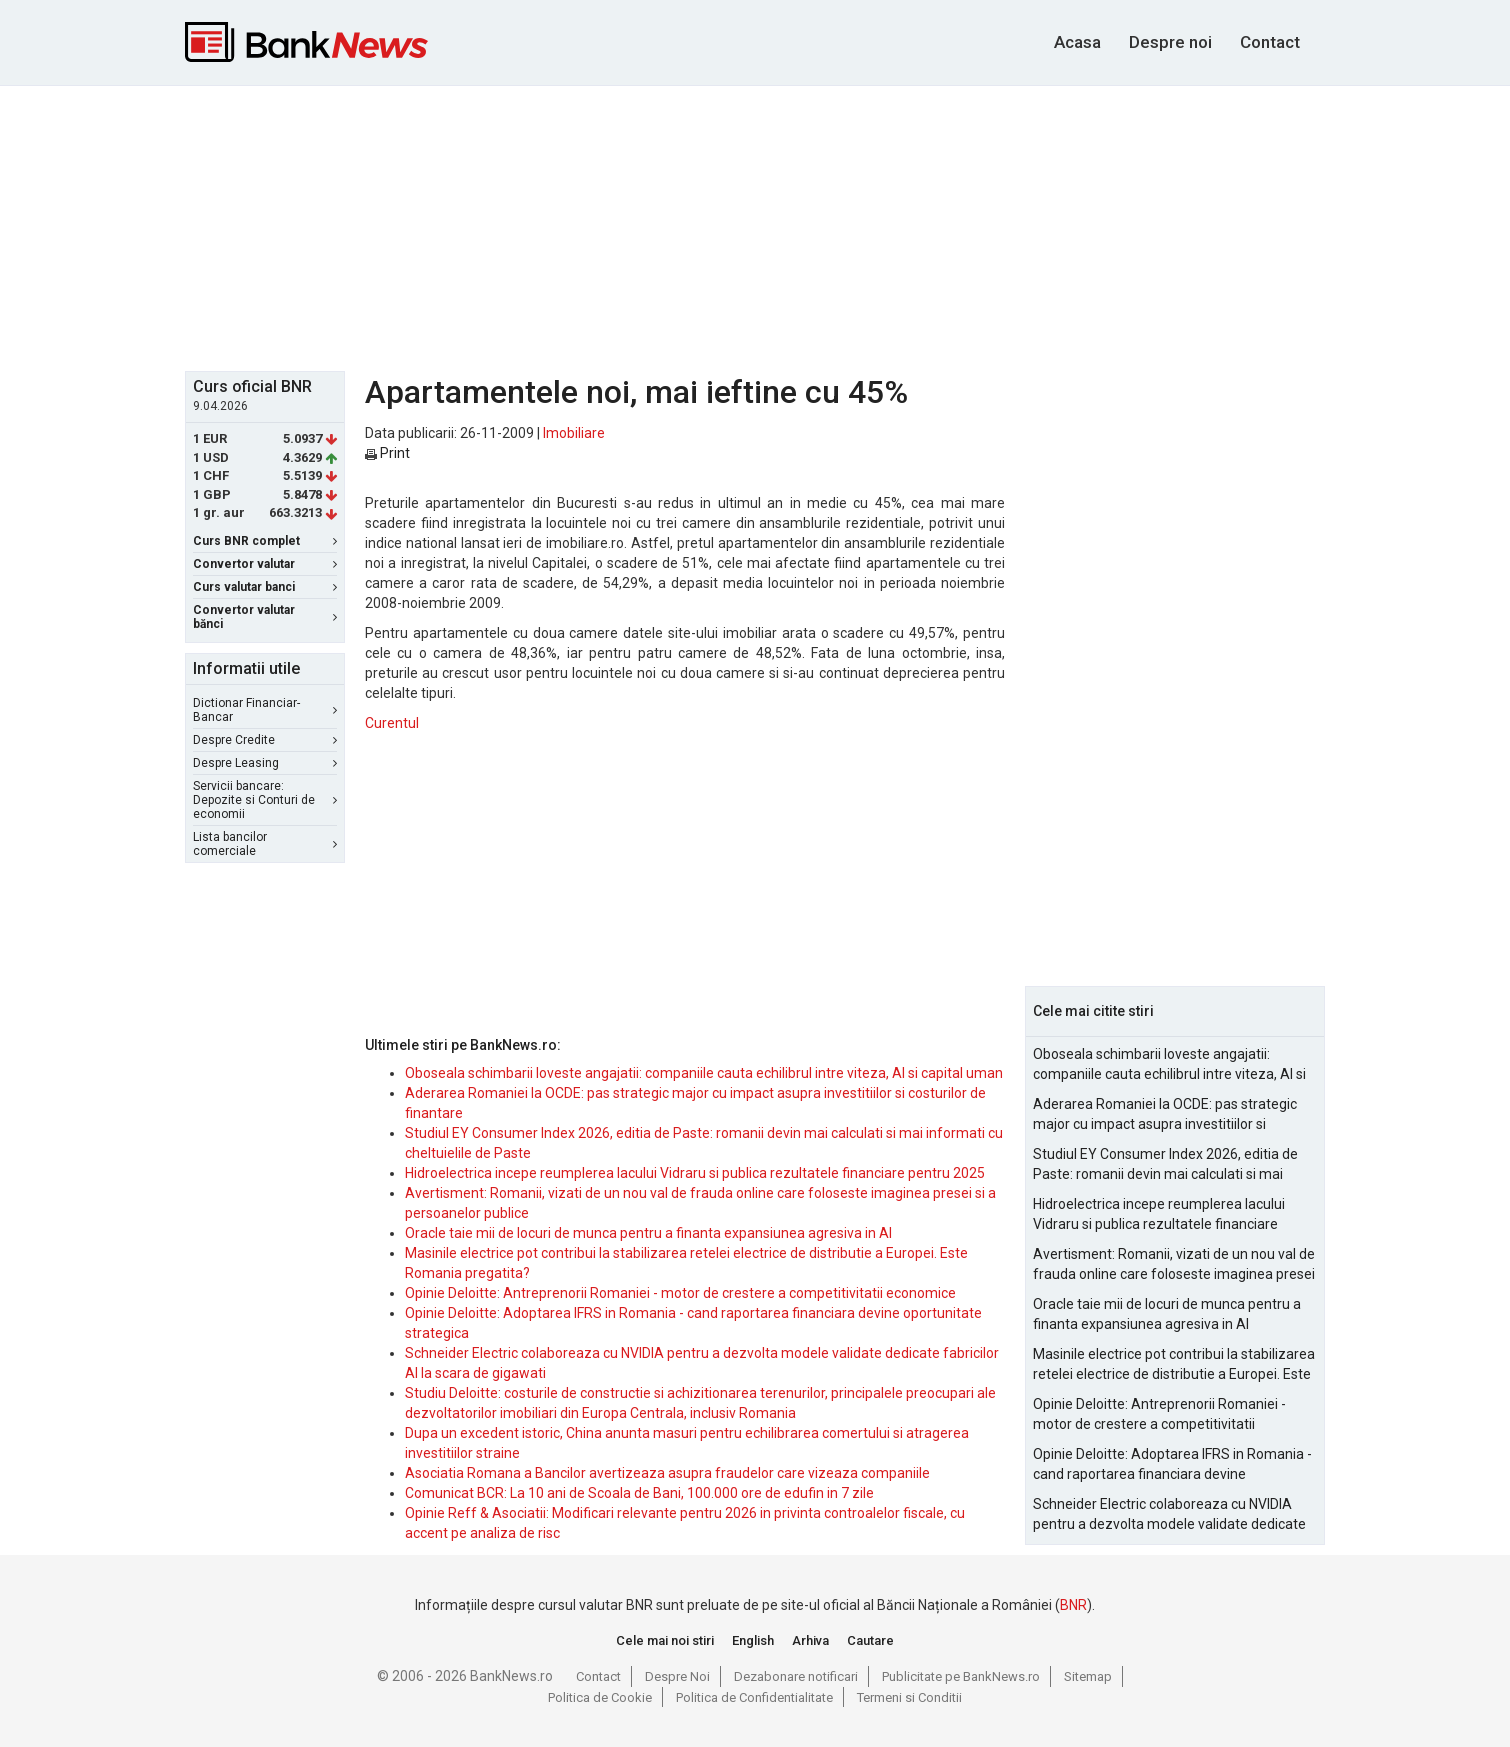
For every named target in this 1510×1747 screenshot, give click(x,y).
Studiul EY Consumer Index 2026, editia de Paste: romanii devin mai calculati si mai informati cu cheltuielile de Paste (1165, 1165)
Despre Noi (677, 1676)
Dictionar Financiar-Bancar (265, 710)
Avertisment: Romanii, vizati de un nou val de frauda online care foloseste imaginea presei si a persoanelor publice (1174, 1265)
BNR (1073, 1605)
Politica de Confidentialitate (754, 1697)
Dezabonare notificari (796, 1676)
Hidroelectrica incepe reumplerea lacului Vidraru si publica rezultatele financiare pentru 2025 (695, 1173)
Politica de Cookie (600, 1697)
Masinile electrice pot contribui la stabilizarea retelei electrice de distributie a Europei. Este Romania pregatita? (1174, 1365)
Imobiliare (574, 433)
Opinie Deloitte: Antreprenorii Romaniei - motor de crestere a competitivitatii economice (680, 1293)
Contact (1270, 42)
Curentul (392, 723)
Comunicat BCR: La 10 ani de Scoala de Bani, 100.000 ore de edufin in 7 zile (639, 1493)
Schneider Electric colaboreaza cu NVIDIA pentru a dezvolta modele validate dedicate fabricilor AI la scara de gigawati (1169, 1515)
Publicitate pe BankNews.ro (961, 1676)
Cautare (870, 1640)
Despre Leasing (265, 763)
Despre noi (1170, 42)
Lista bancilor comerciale (265, 844)
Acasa (1077, 42)
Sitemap (1088, 1676)
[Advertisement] (755, 226)
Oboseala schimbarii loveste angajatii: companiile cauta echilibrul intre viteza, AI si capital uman (704, 1073)
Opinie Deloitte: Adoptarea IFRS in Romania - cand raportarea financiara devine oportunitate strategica (1172, 1465)
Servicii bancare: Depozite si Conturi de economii (265, 800)
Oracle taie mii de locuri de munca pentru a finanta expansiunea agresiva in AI (648, 1233)
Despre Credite (265, 740)
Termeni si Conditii (909, 1697)
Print (387, 453)
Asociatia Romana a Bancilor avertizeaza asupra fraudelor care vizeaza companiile (667, 1473)
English (753, 1640)
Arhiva (810, 1640)
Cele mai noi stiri (665, 1640)
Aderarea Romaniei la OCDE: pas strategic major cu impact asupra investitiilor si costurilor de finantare (1165, 1115)
